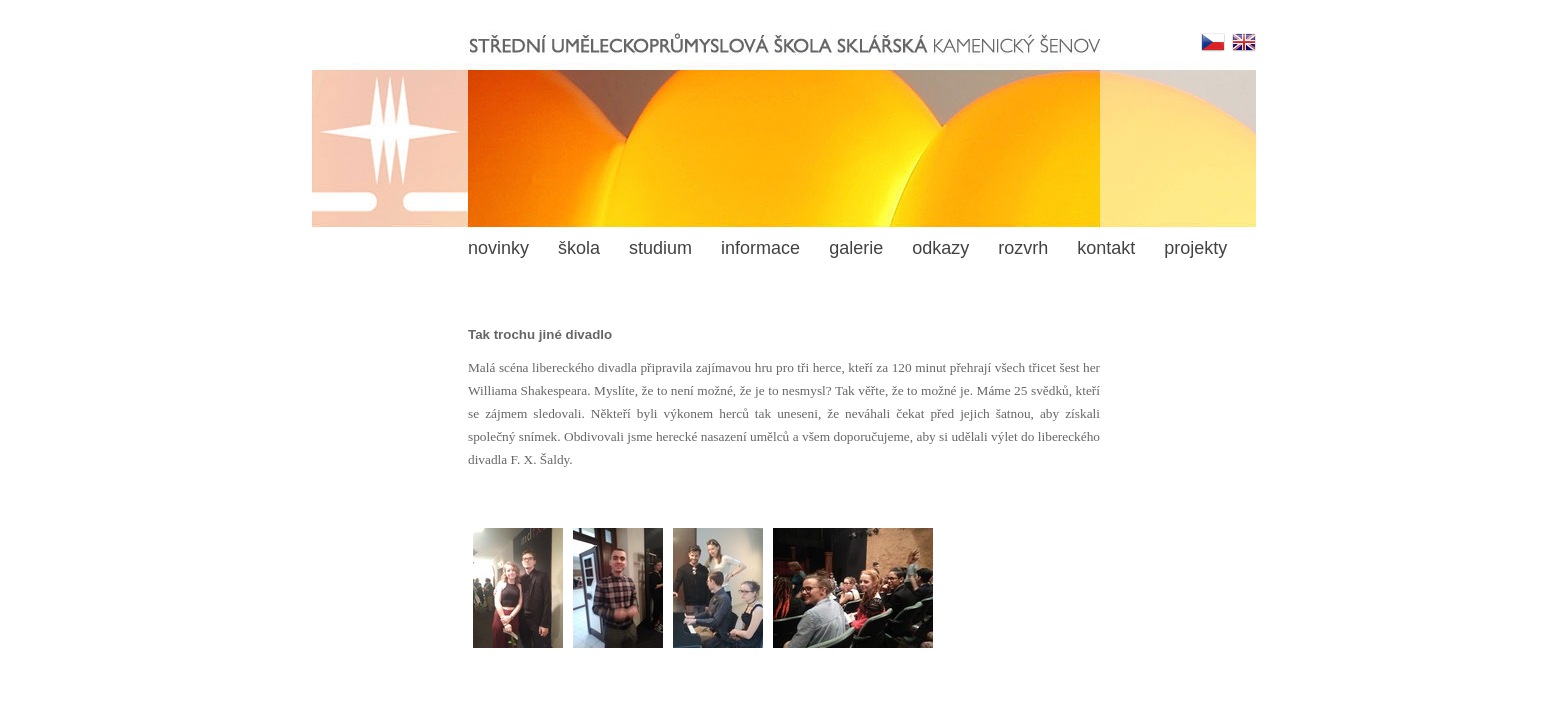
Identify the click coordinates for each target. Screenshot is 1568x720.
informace (760, 248)
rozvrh (1023, 248)
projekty (1195, 248)
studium (660, 248)
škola (579, 248)
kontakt (1106, 248)
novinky (498, 248)
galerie (856, 248)
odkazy (940, 248)
